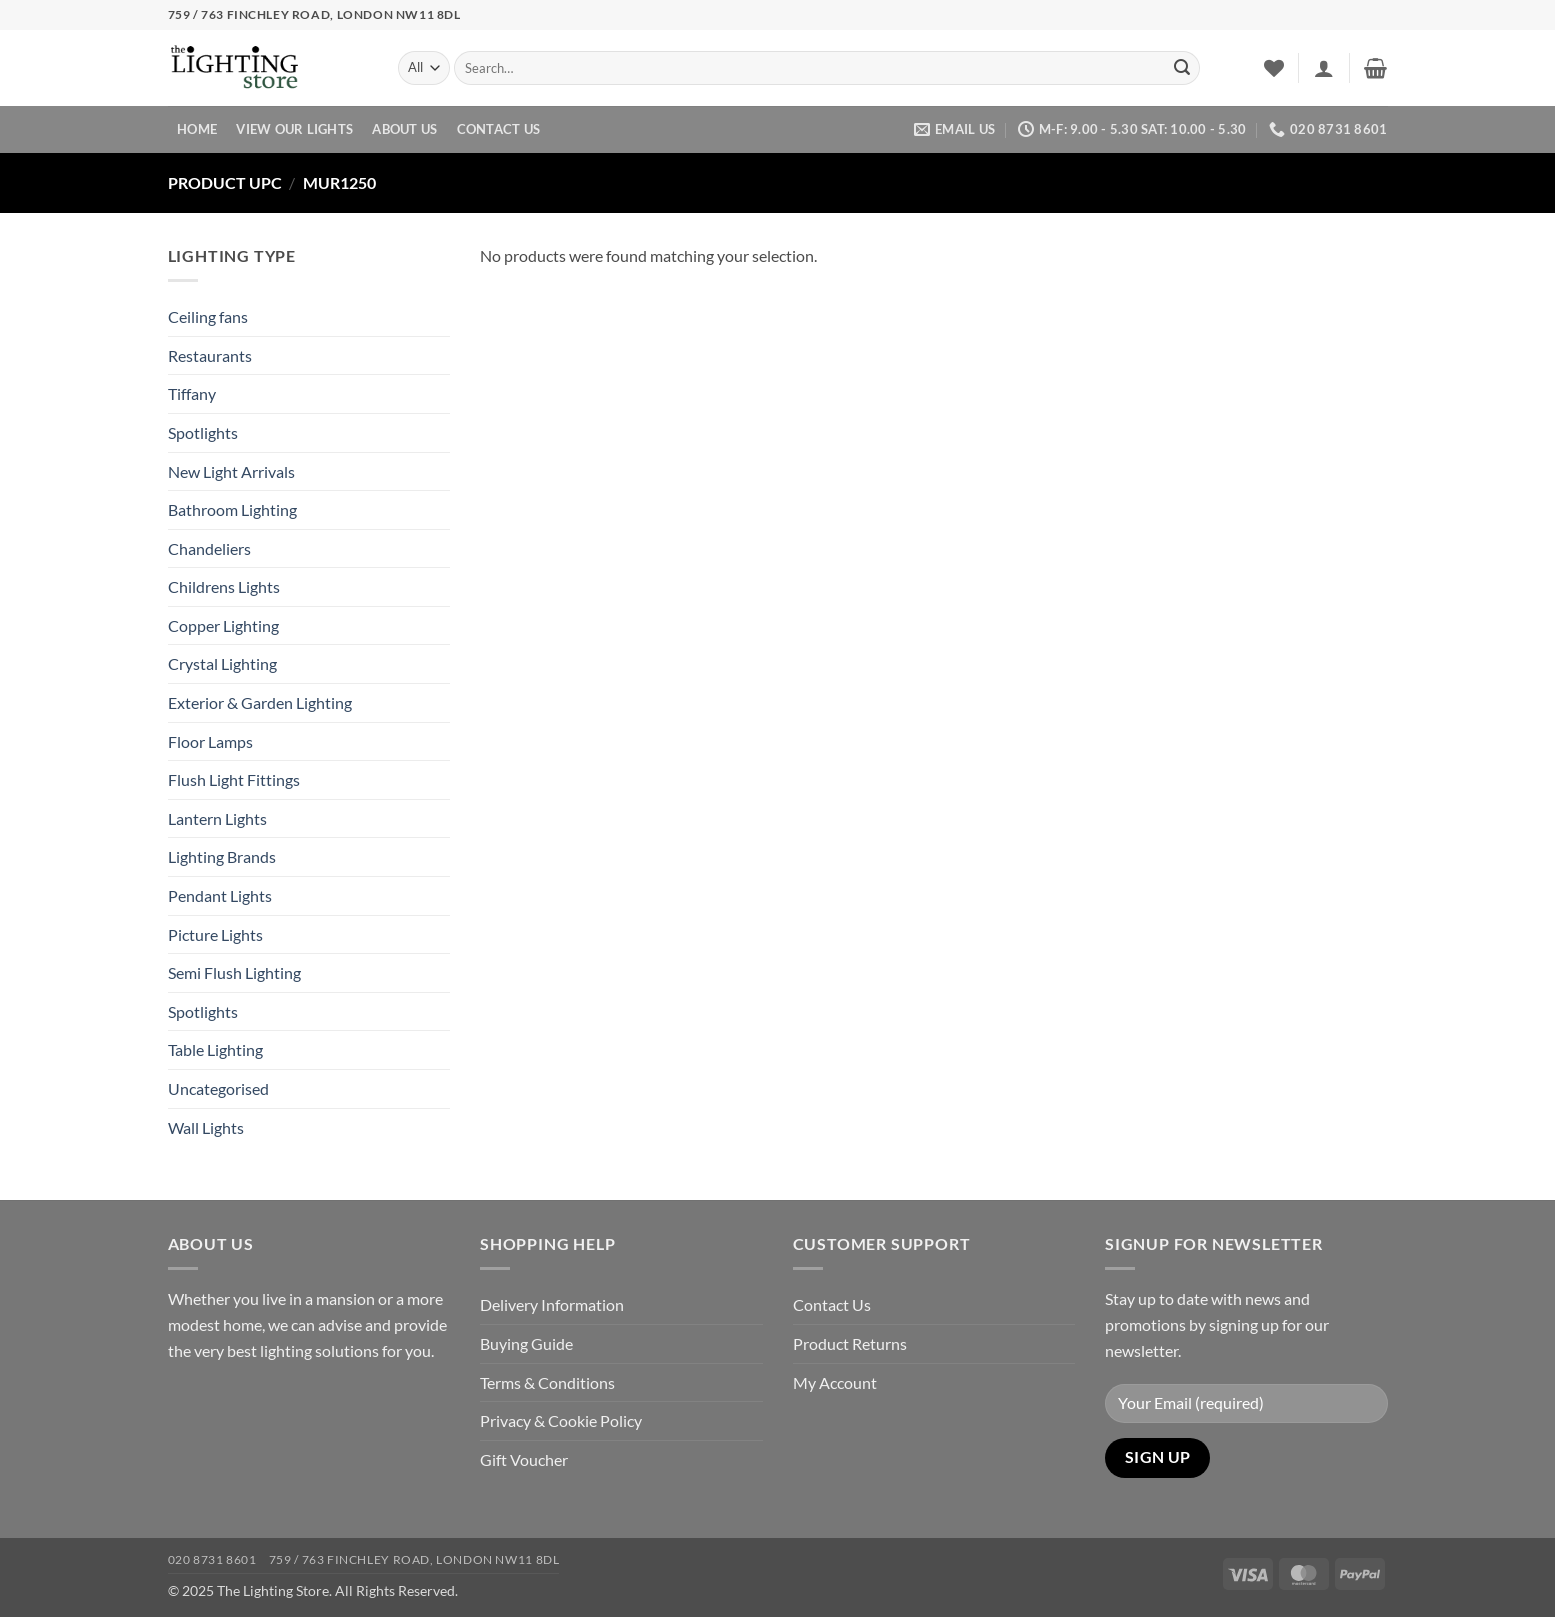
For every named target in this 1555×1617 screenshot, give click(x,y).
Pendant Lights (220, 895)
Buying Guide (526, 1343)
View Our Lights (294, 129)
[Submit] (1182, 68)
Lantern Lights (217, 818)
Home (197, 129)
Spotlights (203, 432)
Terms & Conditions (547, 1382)
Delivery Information (552, 1304)
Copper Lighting (223, 625)
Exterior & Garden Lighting (260, 702)
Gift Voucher (524, 1459)
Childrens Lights (224, 586)
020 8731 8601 (212, 1559)
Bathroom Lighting (232, 509)
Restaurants (210, 355)
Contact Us (499, 129)
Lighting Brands (222, 856)
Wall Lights (206, 1127)
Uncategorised (218, 1088)
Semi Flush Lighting (234, 972)
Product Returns (850, 1343)
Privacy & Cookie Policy (561, 1420)
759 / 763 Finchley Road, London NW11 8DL (414, 1559)
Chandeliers (209, 548)
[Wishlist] (1274, 68)
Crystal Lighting (222, 663)
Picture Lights (215, 934)
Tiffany (192, 393)
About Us (404, 129)
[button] (1324, 68)
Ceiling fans (208, 316)
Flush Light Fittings (234, 779)
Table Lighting (215, 1049)
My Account (835, 1382)
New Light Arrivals (231, 471)
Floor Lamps (210, 741)
